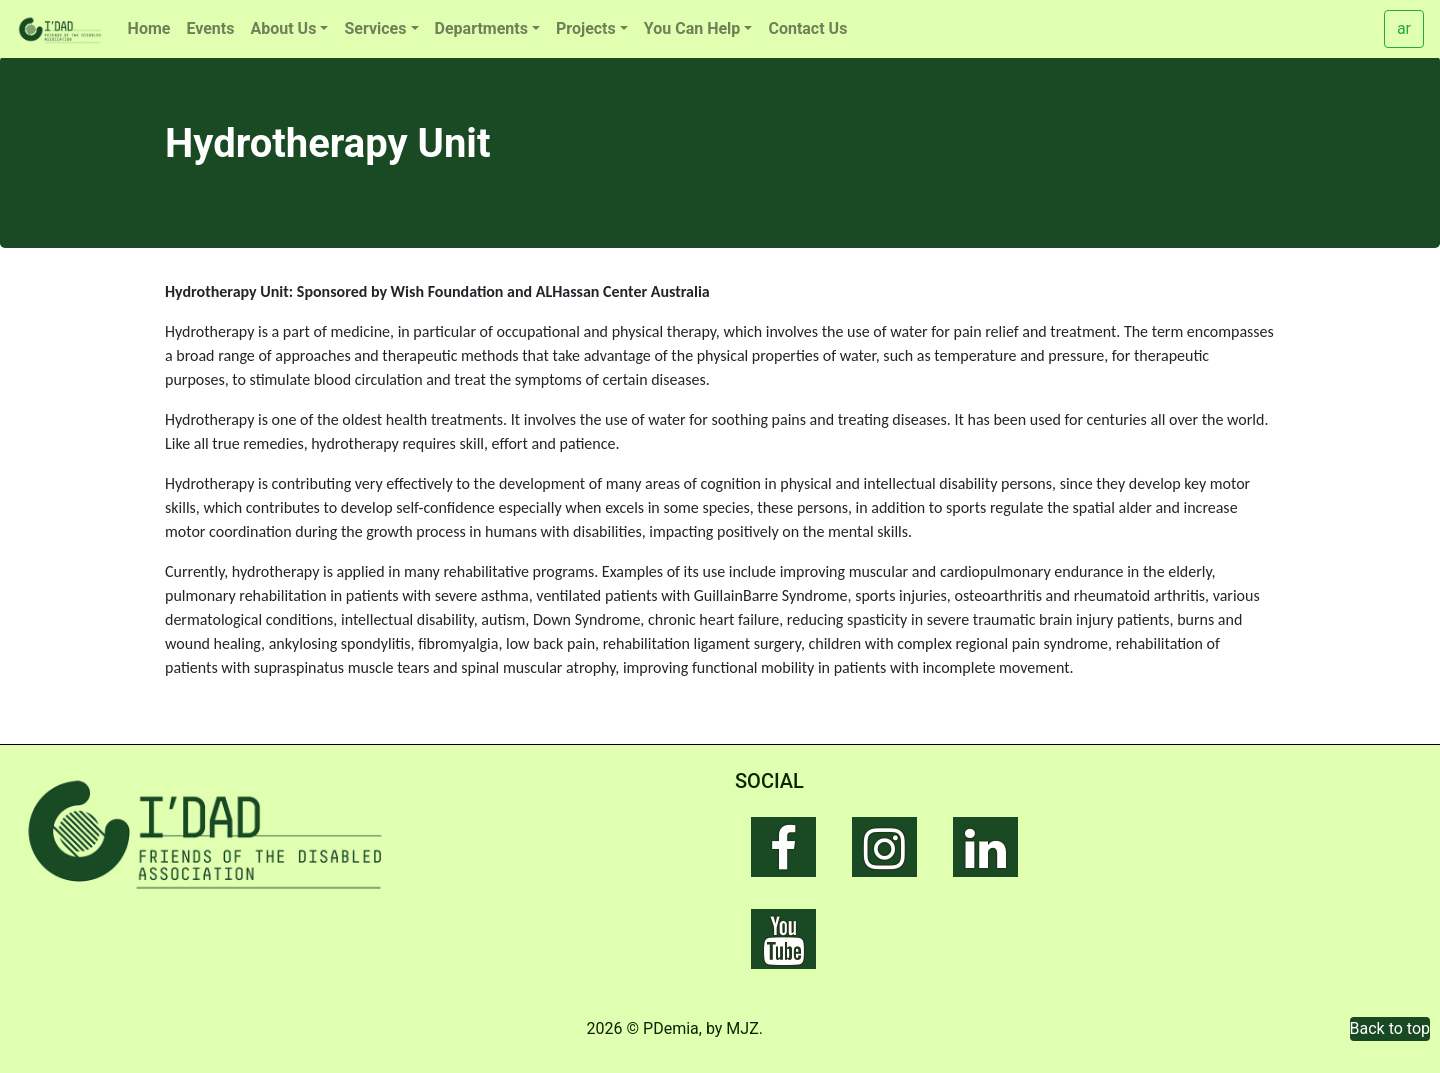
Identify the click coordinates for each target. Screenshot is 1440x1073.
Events (210, 28)
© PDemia (663, 1028)
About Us (283, 28)
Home (149, 28)
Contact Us (807, 28)
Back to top (1390, 1028)
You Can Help (692, 28)
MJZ (742, 1028)
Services (375, 28)
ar (1404, 28)
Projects (586, 28)
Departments (481, 28)
